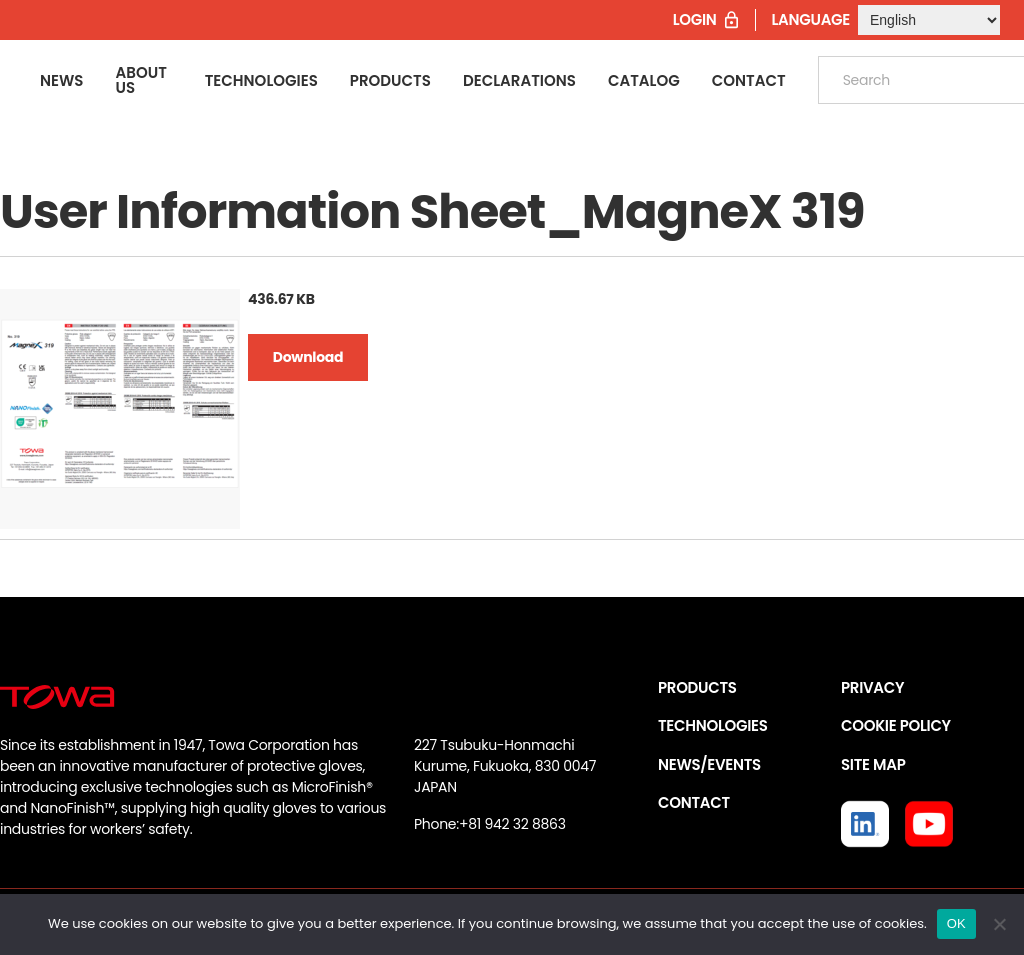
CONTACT (694, 802)
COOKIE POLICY (896, 725)
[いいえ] (999, 924)
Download (308, 357)
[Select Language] (929, 20)
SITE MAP (873, 764)
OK (956, 923)
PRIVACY (872, 687)
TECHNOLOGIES (713, 725)
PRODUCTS (697, 687)
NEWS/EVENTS (709, 764)
